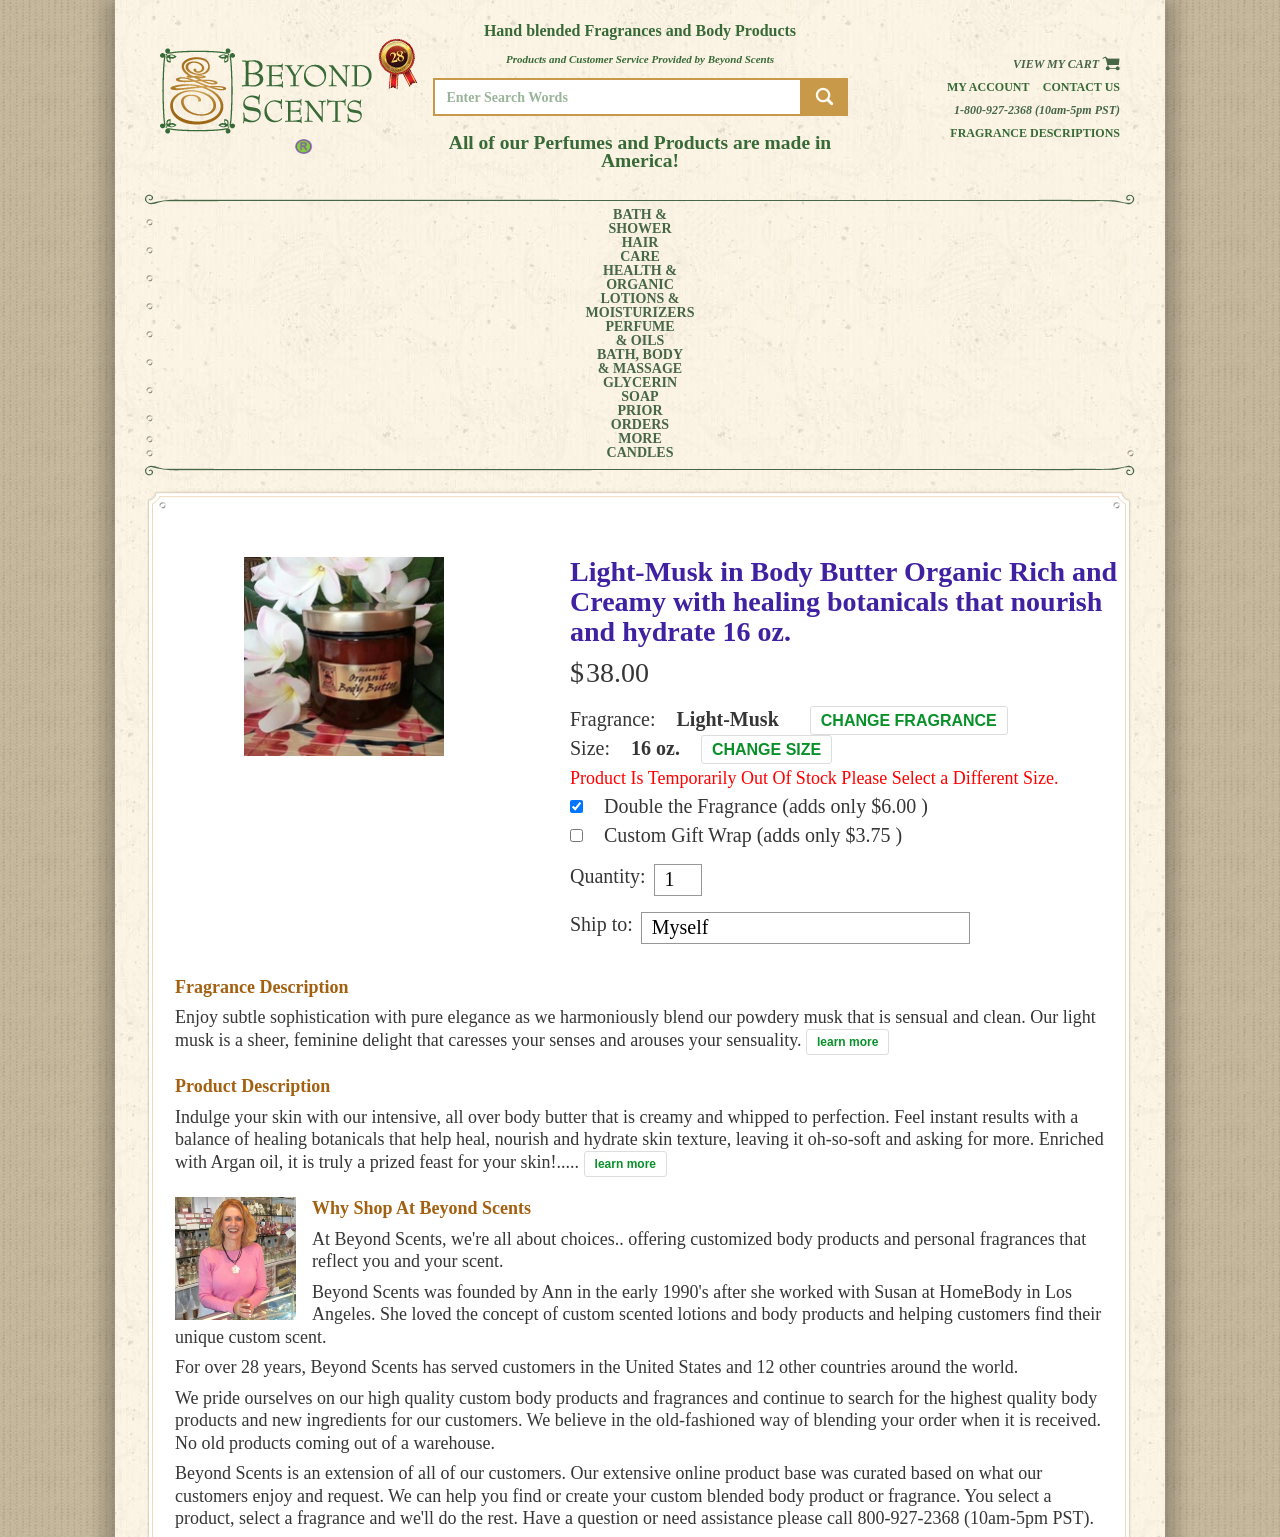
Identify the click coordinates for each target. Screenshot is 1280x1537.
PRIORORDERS (895, 222)
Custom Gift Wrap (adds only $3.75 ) (753, 611)
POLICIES (1039, 1439)
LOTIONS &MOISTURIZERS (497, 222)
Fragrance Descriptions (1035, 133)
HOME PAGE (1046, 1411)
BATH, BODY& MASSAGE (706, 222)
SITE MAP (1039, 1467)
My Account (988, 87)
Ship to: (601, 700)
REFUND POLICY (1057, 1453)
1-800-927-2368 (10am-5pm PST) (1037, 110)
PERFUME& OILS (607, 222)
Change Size (766, 525)
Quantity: (608, 652)
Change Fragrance (909, 496)
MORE (968, 222)
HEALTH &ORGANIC (385, 222)
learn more (847, 818)
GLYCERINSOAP (808, 222)
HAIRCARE (307, 222)
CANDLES (1044, 222)
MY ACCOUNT (1049, 1425)
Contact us (1081, 87)
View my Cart (1066, 64)
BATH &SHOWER (234, 222)
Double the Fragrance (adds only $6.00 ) (766, 582)
